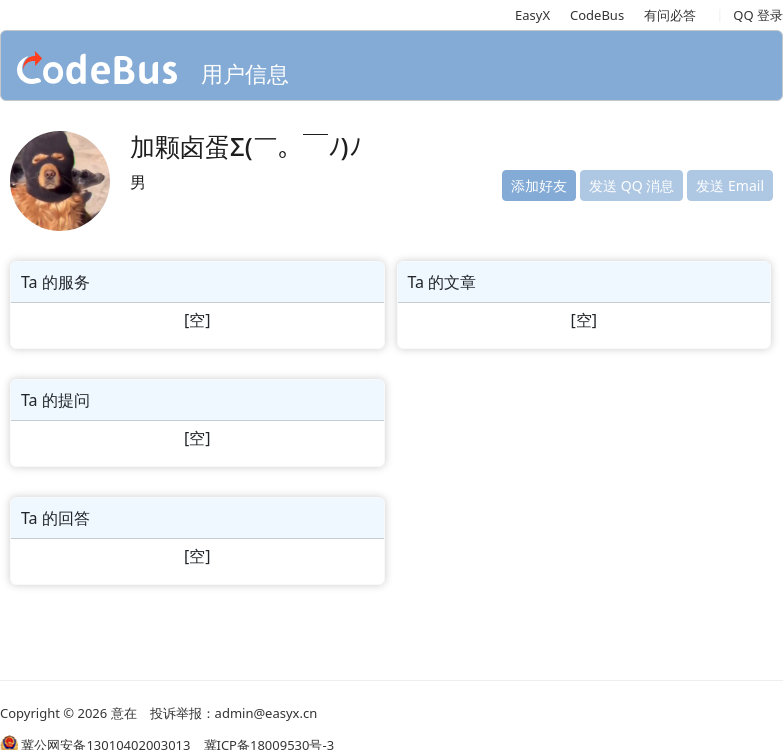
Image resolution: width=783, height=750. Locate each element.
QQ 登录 (758, 15)
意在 (124, 713)
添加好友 (539, 185)
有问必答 (670, 15)
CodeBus (597, 15)
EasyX (532, 15)
